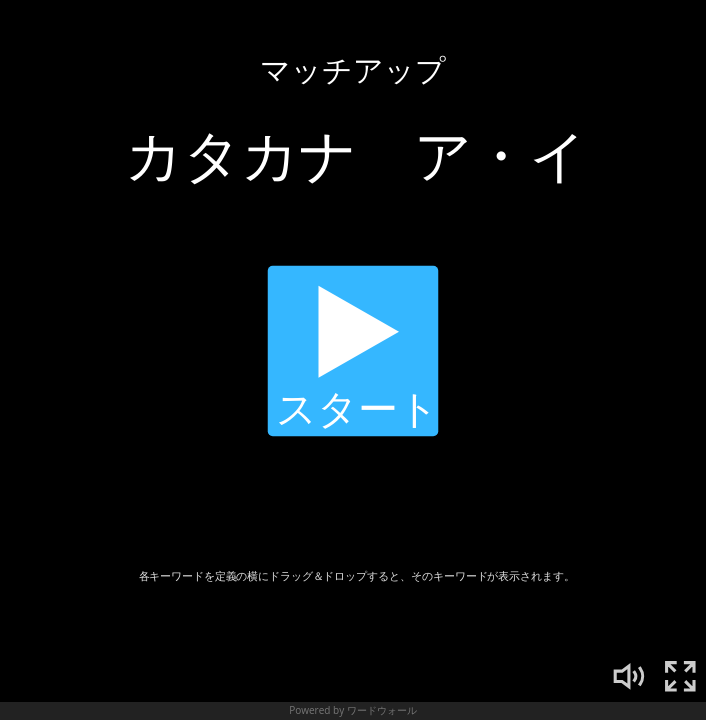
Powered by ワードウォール (353, 710)
